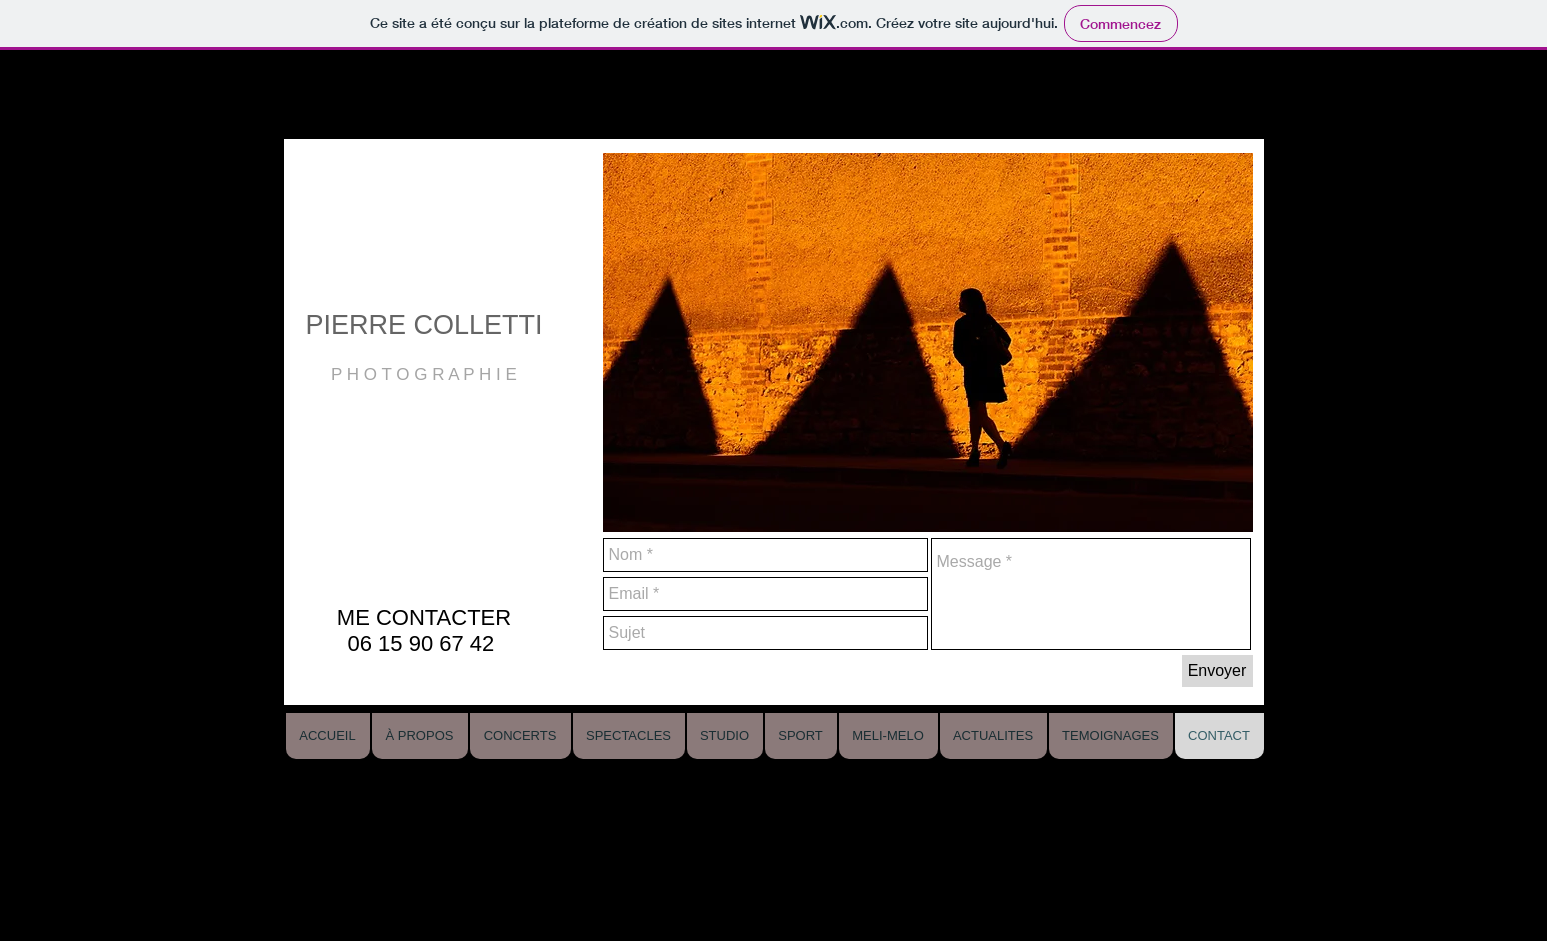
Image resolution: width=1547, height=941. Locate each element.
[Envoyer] (1217, 671)
